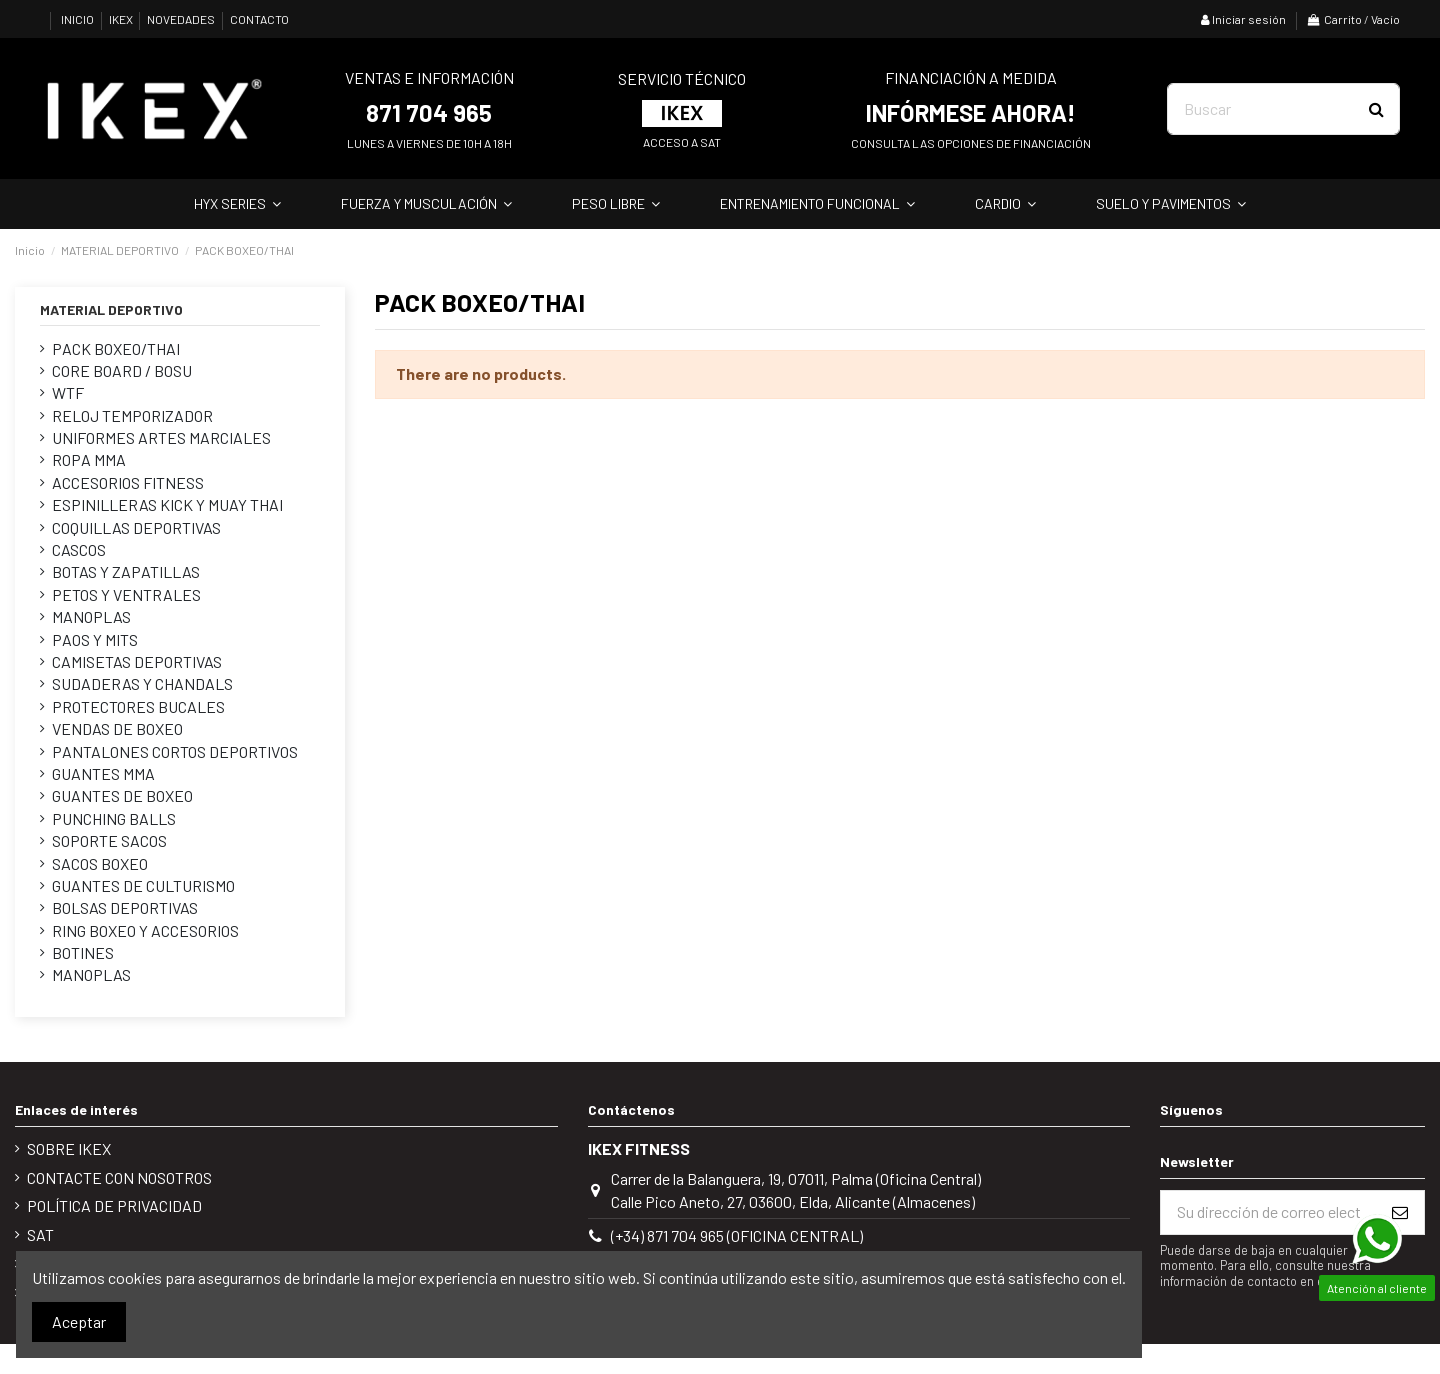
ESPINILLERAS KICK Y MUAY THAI (167, 504)
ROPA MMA (89, 459)
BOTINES (83, 952)
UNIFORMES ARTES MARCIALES (161, 437)
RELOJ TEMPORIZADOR (132, 415)
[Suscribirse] (1400, 1212)
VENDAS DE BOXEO (117, 728)
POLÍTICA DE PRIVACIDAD (114, 1205)
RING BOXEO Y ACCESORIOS (145, 930)
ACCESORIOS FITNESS (128, 482)
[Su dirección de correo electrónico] (1268, 1212)
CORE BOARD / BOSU (122, 370)
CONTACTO (259, 19)
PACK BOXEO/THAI (116, 348)
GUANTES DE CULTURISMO (143, 885)
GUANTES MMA (103, 773)
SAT (40, 1234)
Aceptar (79, 1321)
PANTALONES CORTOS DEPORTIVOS (175, 751)
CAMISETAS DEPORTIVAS (137, 661)
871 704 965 (429, 112)
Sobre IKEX (69, 1148)
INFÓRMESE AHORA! (971, 112)
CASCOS (79, 549)
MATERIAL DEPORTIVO (111, 309)
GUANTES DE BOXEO (122, 795)
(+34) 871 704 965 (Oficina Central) (737, 1235)
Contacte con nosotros (119, 1177)
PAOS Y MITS (95, 639)
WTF (68, 392)
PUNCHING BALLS (114, 818)
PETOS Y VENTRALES (126, 594)
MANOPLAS (91, 616)
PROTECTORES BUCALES (138, 706)
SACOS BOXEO (100, 863)
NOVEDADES (182, 19)
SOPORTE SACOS (109, 840)
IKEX (122, 19)
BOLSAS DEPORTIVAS (125, 907)
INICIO (78, 19)
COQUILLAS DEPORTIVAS (136, 527)
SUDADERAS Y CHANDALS (142, 683)
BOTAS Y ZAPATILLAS (126, 571)
